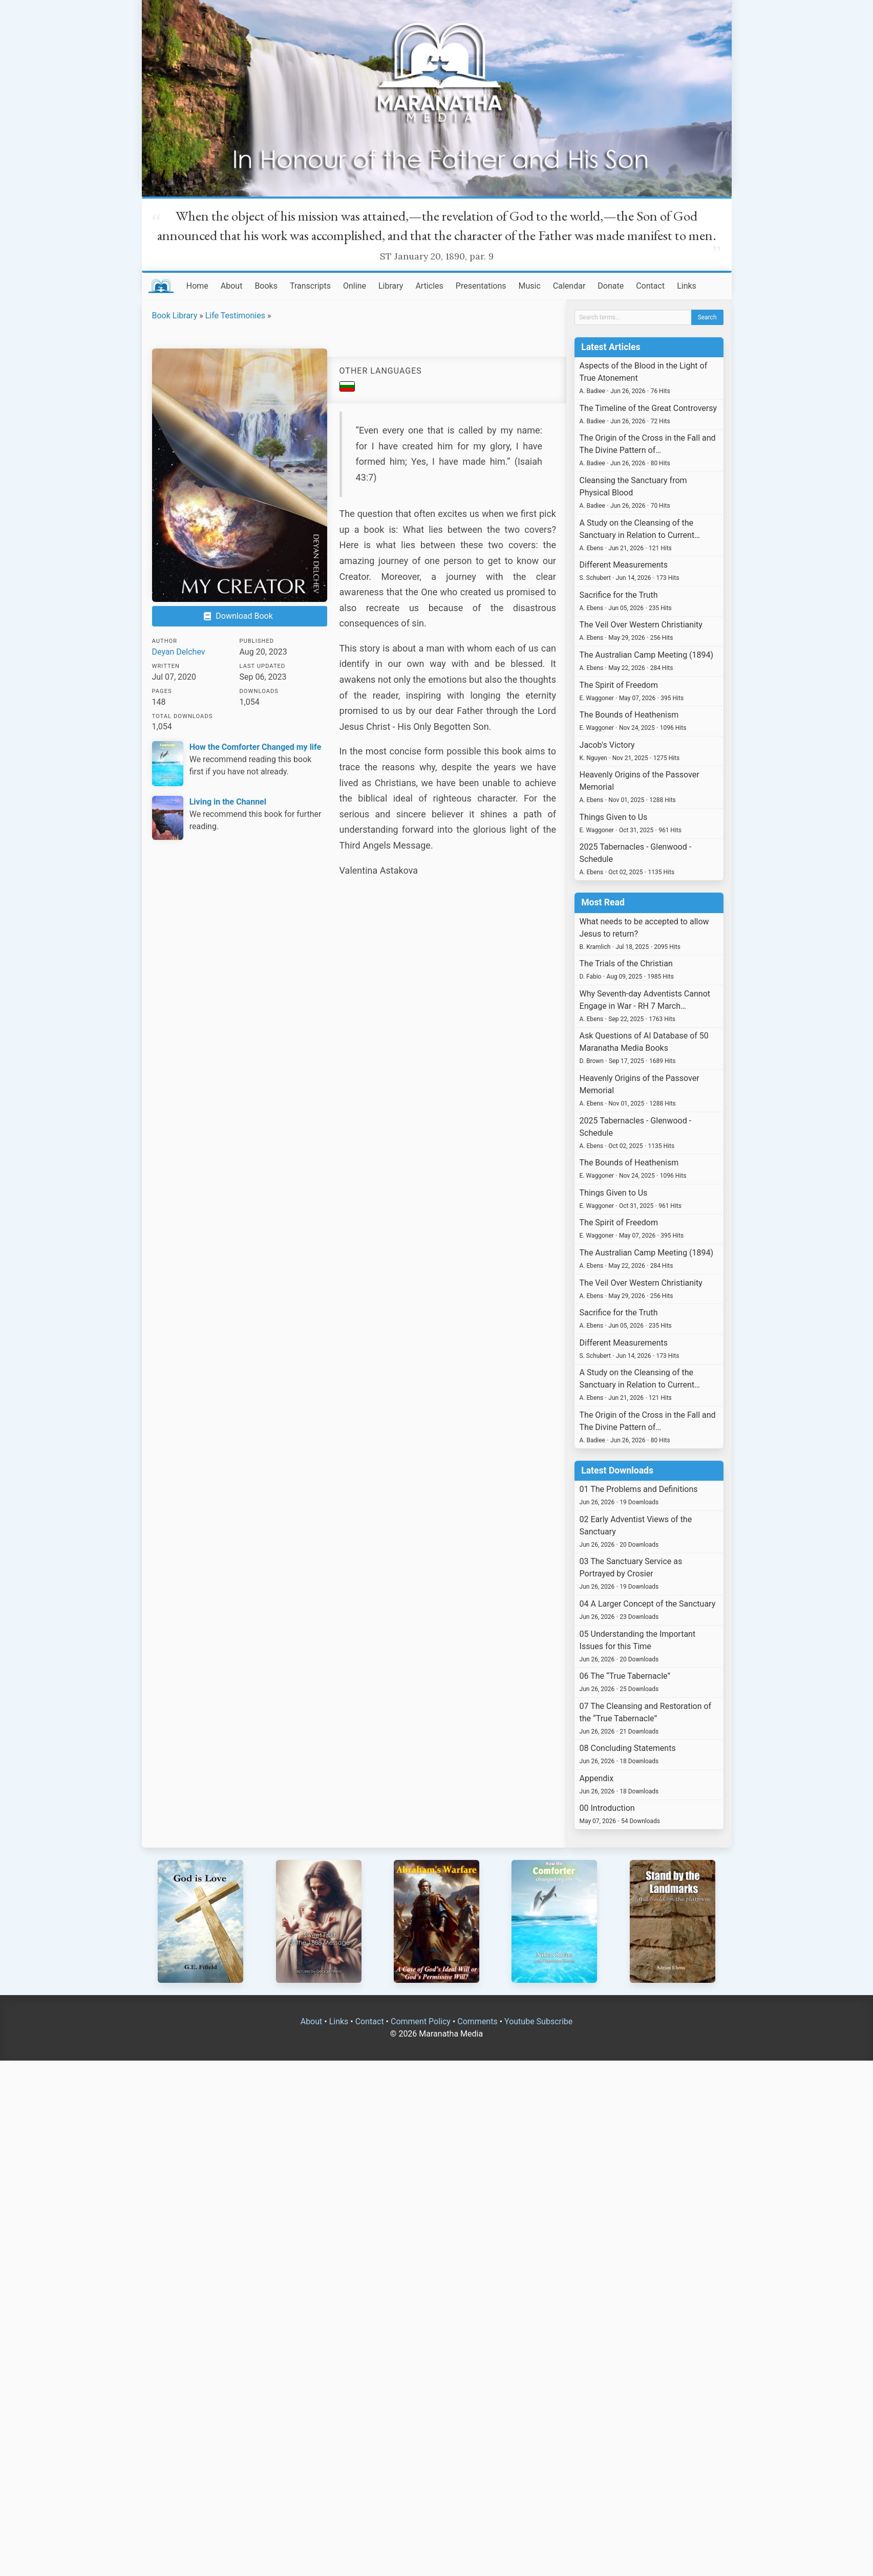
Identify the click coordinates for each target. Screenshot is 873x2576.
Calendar (569, 286)
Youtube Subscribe (538, 2021)
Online (354, 286)
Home (197, 286)
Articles (429, 286)
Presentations (481, 286)
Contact (650, 286)
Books (266, 286)
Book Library (175, 315)
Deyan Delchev (178, 652)
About (232, 286)
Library (390, 286)
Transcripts (310, 286)
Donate (611, 286)
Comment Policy (421, 2021)
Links (686, 286)
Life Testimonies (235, 315)
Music (530, 286)
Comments (477, 2021)
